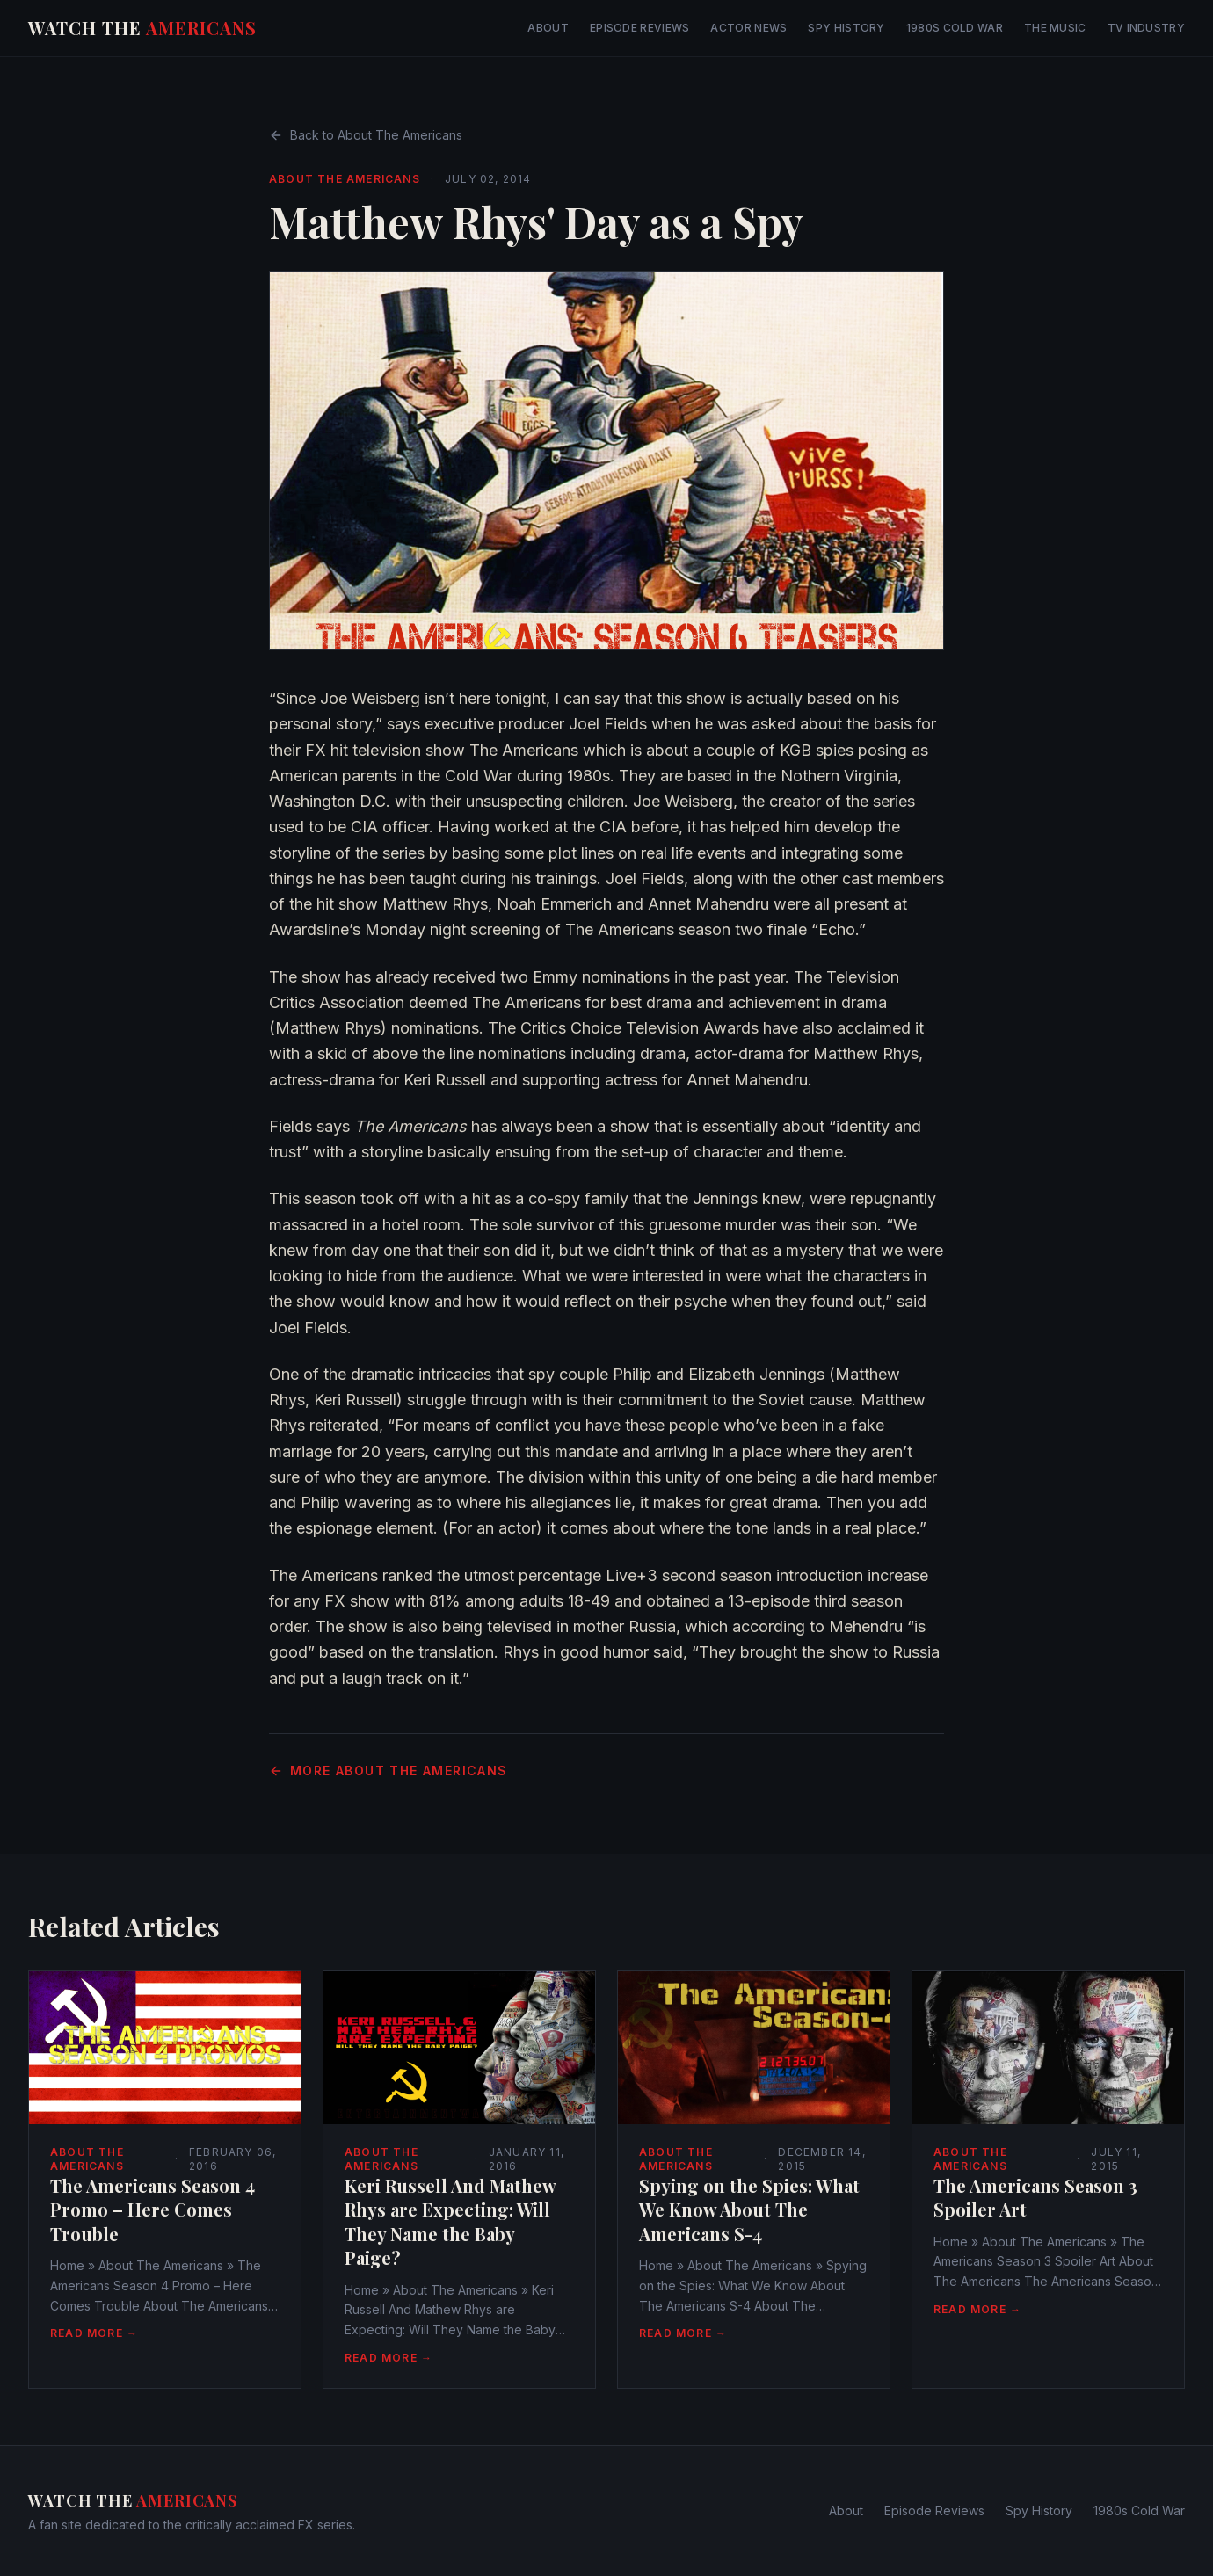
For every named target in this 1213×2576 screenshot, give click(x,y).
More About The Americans (388, 1770)
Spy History (846, 27)
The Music (1055, 27)
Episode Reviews (640, 27)
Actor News (748, 27)
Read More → (94, 2333)
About (548, 27)
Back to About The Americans (365, 134)
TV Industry (1146, 27)
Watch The (142, 28)
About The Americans (344, 178)
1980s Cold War (954, 27)
